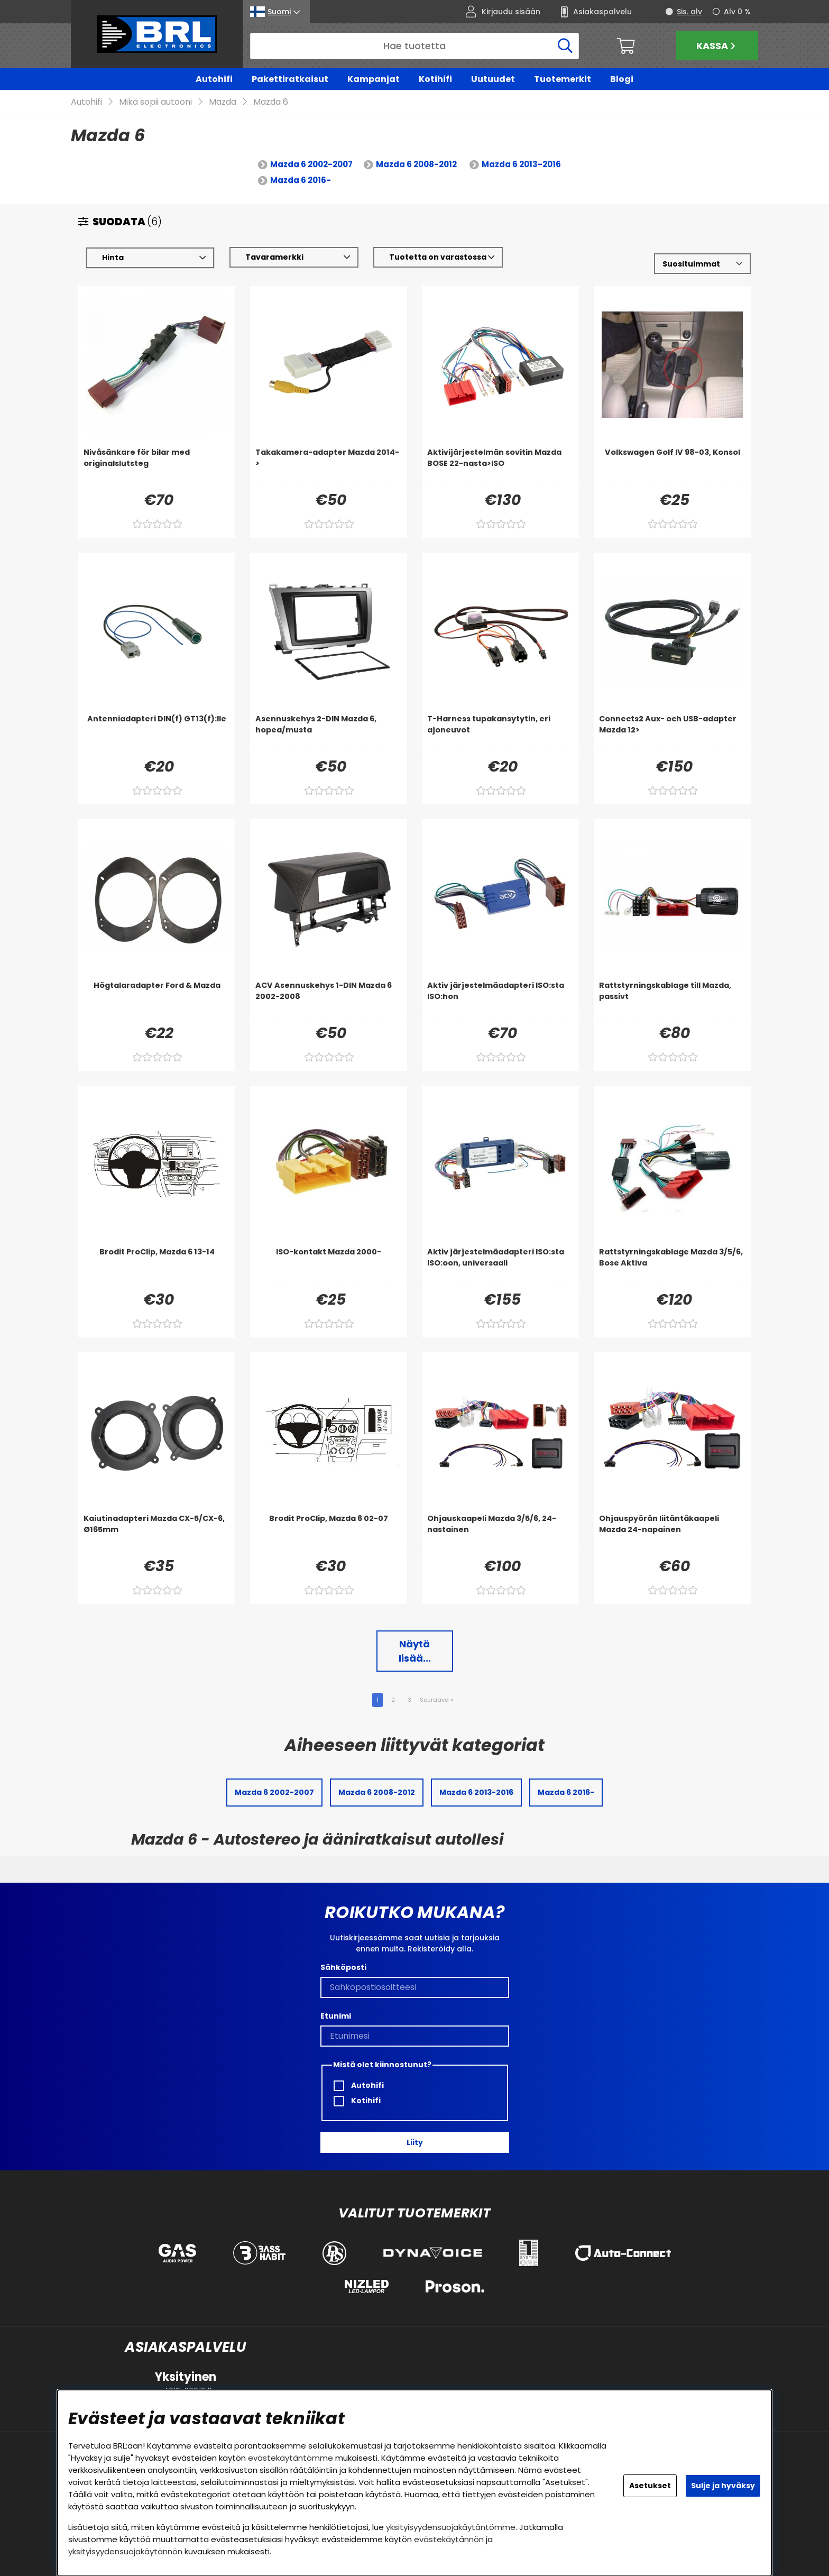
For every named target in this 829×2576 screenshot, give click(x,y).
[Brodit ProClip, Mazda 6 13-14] (156, 1267)
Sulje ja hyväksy (723, 2485)
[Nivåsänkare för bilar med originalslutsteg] (156, 468)
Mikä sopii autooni (155, 102)
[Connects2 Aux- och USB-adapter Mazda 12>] (672, 734)
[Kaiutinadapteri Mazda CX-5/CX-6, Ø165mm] (156, 1534)
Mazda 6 (270, 102)
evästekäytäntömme (290, 2457)
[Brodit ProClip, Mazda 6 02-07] (328, 1534)
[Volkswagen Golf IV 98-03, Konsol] (672, 468)
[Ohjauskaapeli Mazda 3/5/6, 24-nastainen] (500, 1534)
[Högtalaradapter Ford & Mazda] (156, 1001)
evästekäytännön (449, 2539)
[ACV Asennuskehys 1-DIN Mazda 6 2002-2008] (328, 1001)
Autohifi (214, 79)
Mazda (222, 102)
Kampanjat (373, 79)
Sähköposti (343, 1968)
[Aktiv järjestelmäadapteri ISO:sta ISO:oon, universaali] (500, 1267)
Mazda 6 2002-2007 (311, 164)
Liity (415, 2142)
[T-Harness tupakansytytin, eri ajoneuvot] (500, 734)
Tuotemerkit (562, 79)
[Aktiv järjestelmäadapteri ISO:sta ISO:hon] (500, 1001)
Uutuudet (493, 79)
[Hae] (414, 46)
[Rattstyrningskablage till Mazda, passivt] (672, 1001)
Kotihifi (435, 79)
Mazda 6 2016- (300, 180)
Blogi (621, 79)
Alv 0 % (737, 11)
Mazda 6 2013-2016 (521, 164)
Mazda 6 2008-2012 (416, 164)
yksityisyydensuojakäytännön (125, 2551)
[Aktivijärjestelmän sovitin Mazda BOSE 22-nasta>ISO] (500, 468)
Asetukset (650, 2485)
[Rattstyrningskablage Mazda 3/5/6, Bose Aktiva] (672, 1267)
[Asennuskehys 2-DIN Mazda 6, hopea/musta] (328, 734)
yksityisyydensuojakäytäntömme (450, 2527)
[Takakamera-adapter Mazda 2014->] (328, 468)
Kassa (717, 45)
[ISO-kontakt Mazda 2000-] (328, 1267)
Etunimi (335, 2016)
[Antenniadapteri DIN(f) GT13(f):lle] (156, 734)
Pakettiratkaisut (290, 79)
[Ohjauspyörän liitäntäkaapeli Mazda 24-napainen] (672, 1534)
